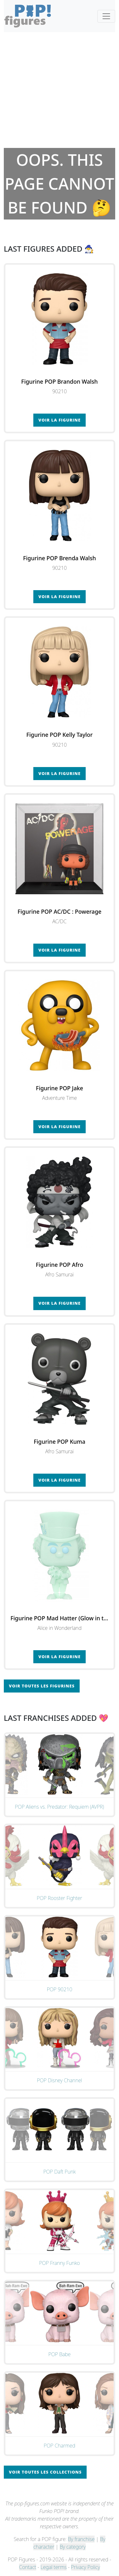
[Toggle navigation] (106, 16)
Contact (27, 2567)
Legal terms (54, 2567)
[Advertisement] (59, 90)
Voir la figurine (59, 420)
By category (73, 2546)
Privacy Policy (85, 2567)
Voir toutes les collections (45, 2472)
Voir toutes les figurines (42, 1686)
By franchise (81, 2539)
